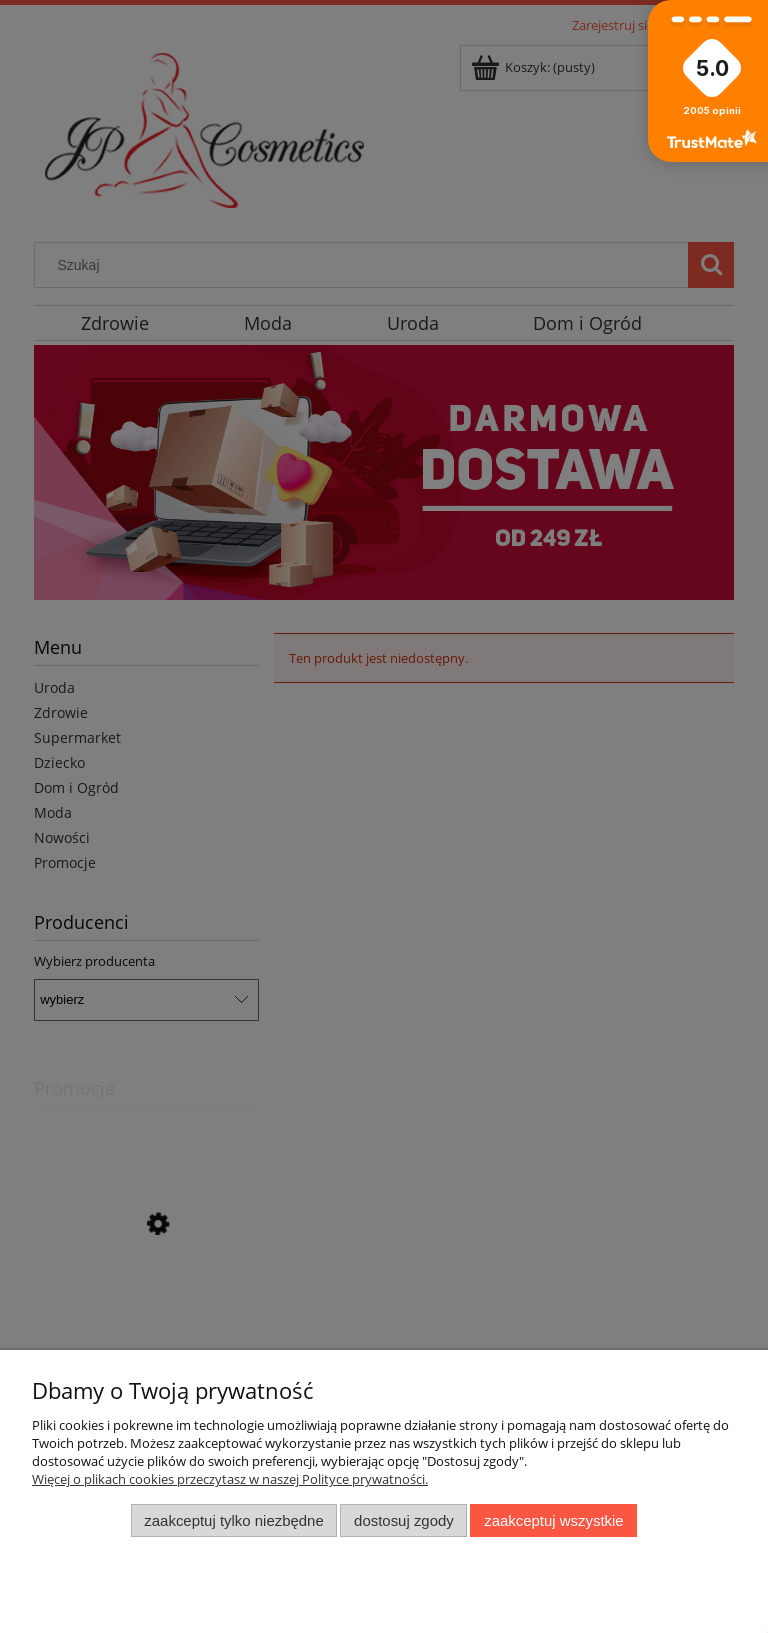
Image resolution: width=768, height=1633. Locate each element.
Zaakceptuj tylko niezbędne (233, 1520)
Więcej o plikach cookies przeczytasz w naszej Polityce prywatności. (230, 1479)
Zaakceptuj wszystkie (553, 1520)
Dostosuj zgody (404, 1520)
